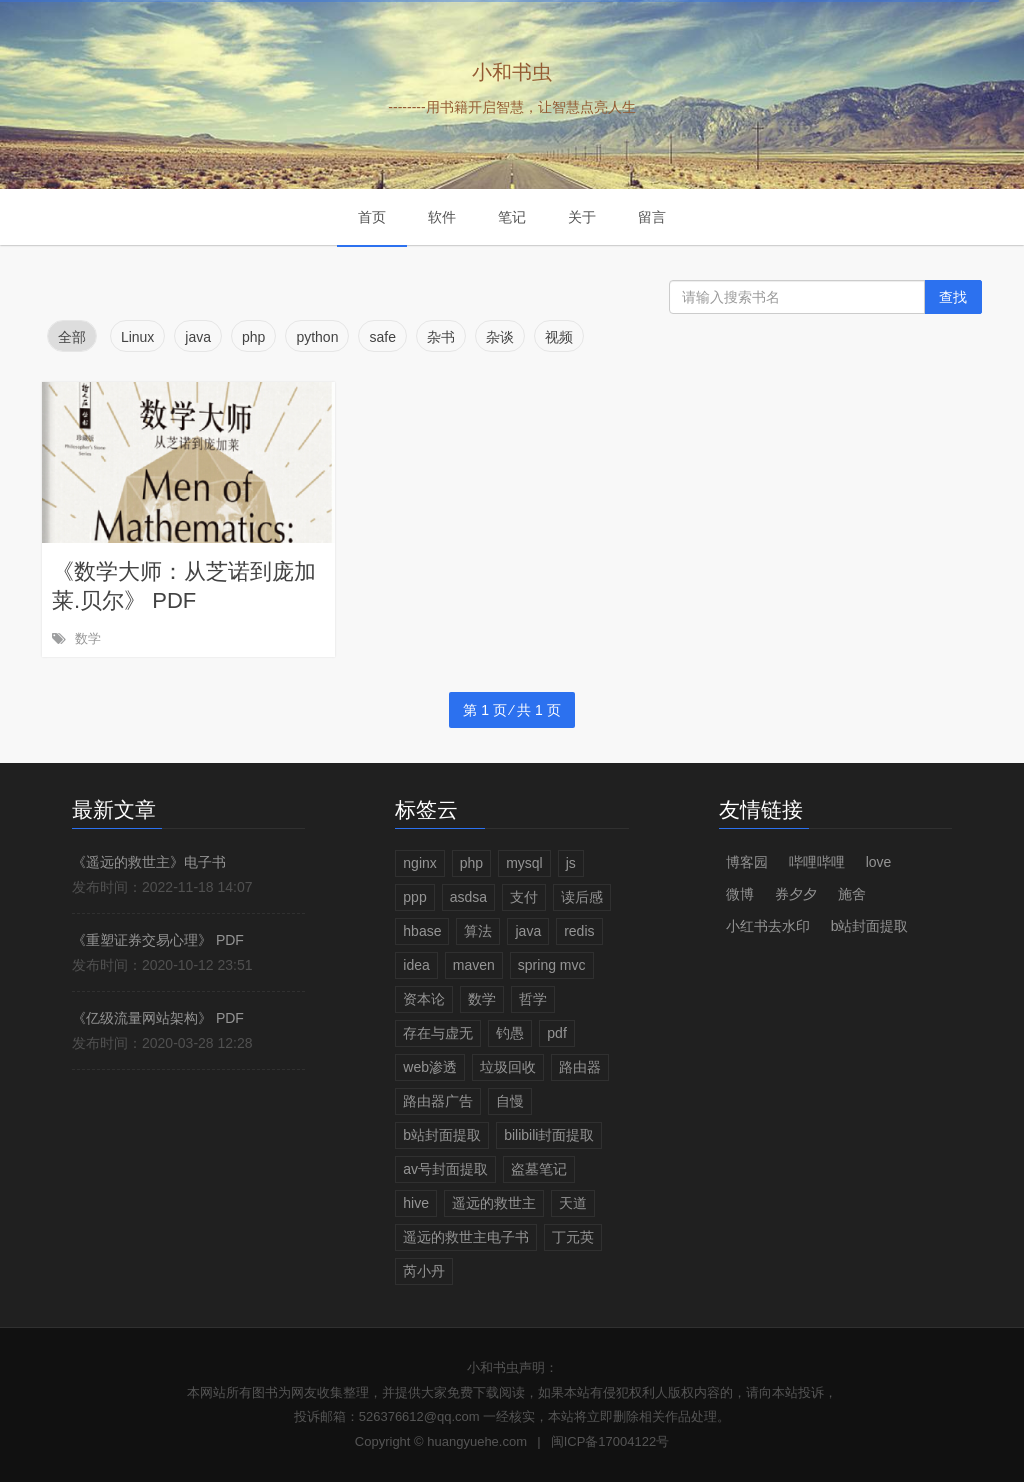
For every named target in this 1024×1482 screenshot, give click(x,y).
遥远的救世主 (494, 1203)
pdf (556, 1033)
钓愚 (510, 1033)
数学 (88, 638)
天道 (573, 1203)
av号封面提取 (445, 1169)
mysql (524, 863)
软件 (442, 217)
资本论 (424, 999)
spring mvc (552, 965)
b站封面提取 (442, 1135)
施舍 (852, 894)
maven (474, 965)
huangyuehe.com (477, 1441)
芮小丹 (424, 1271)
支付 (524, 897)
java (528, 931)
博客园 (747, 862)
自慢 (510, 1101)
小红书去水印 (768, 926)
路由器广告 (438, 1101)
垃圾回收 (508, 1067)
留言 (652, 217)
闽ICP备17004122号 (610, 1441)
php (471, 863)
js (571, 863)
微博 (740, 894)
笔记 (512, 217)
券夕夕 (796, 894)
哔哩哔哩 (817, 862)
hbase (422, 931)
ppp (414, 897)
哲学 (533, 999)
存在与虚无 (438, 1033)
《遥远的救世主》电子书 (149, 862)
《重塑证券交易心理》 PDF (158, 940)
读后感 (582, 897)
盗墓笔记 (539, 1169)
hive (416, 1203)
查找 (953, 297)
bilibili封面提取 (549, 1135)
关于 (582, 217)
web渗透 (430, 1067)
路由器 (580, 1067)
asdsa (468, 897)
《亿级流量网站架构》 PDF (158, 1018)
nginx (419, 863)
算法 (478, 931)
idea (416, 965)
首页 (372, 217)
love (879, 862)
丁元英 (573, 1237)
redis (579, 931)
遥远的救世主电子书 (466, 1237)
